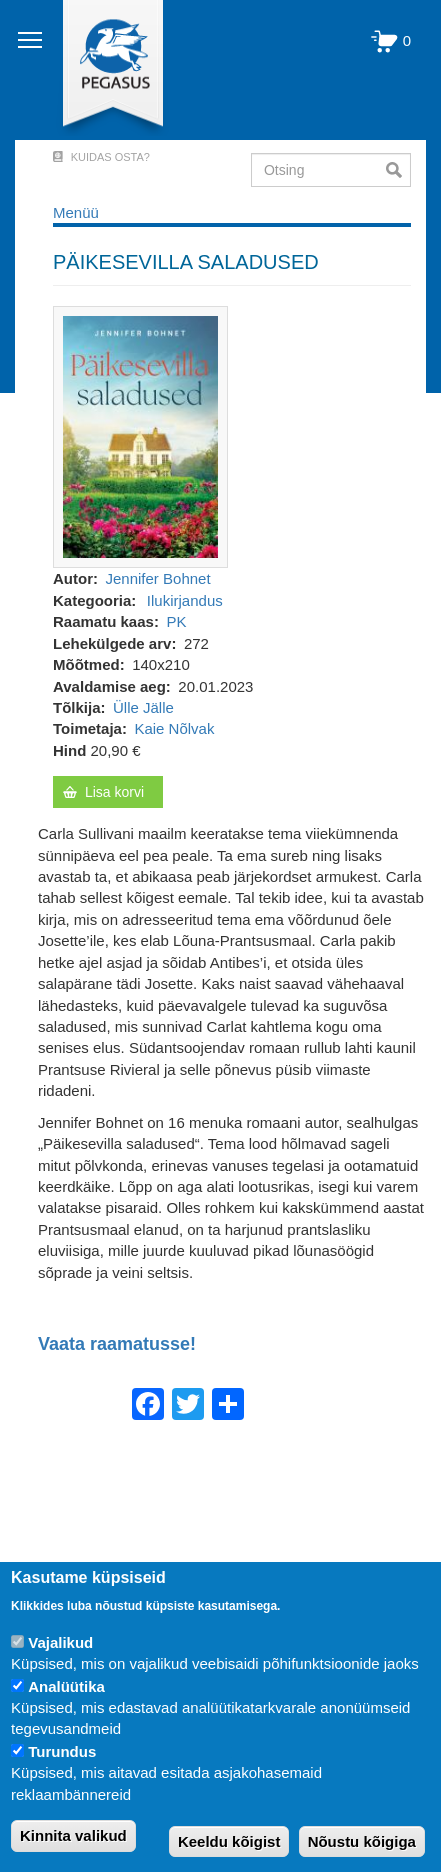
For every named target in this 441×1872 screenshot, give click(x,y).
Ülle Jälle (143, 707)
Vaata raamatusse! (117, 1344)
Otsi (398, 170)
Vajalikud (60, 1642)
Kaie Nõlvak (174, 728)
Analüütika (66, 1686)
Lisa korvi (114, 792)
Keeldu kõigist (229, 1841)
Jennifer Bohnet (158, 578)
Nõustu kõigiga (362, 1841)
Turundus (62, 1751)
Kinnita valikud (73, 1835)
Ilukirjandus (185, 600)
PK (176, 621)
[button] (140, 435)
